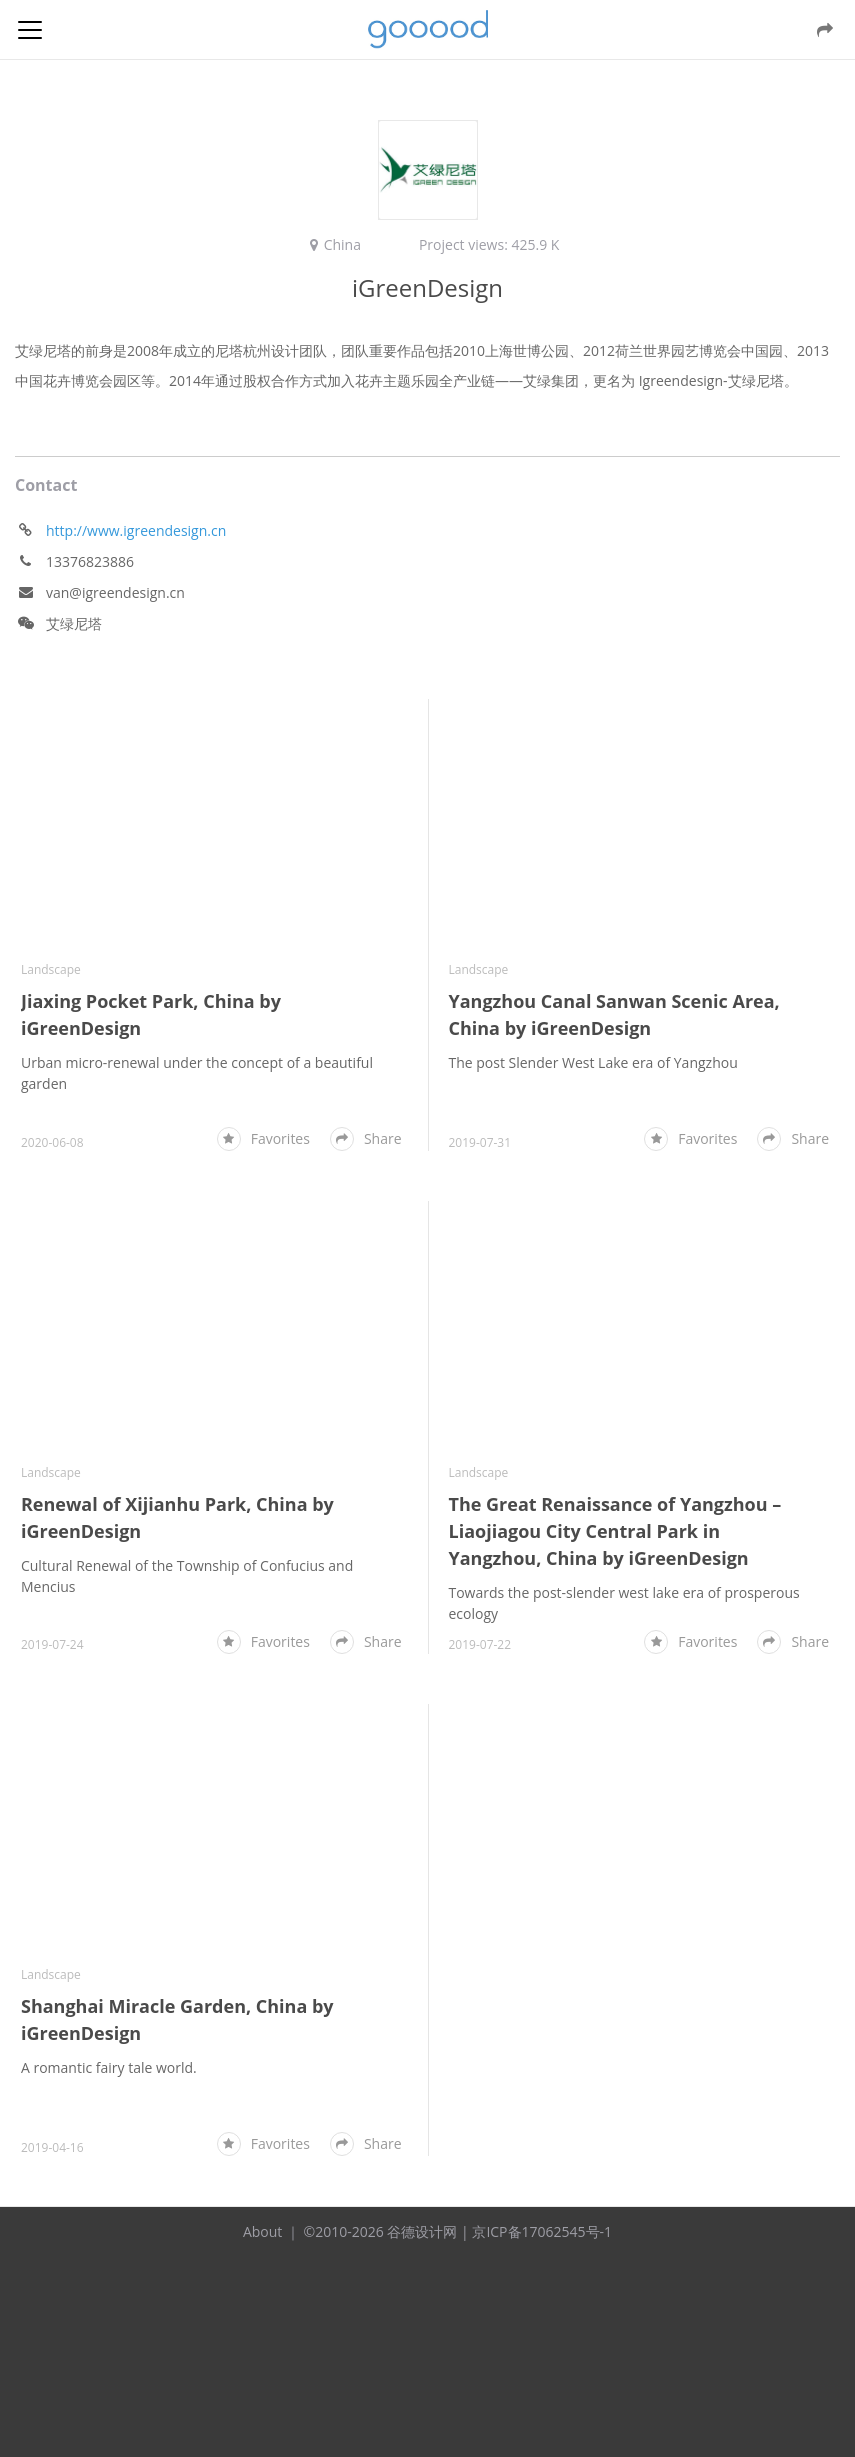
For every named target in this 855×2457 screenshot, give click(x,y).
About (262, 2231)
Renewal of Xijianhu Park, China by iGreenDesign (177, 1517)
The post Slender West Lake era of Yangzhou (592, 1062)
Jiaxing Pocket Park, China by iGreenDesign (151, 1014)
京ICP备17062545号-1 (542, 2231)
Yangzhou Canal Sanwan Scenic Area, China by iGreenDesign (613, 1014)
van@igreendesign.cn (115, 592)
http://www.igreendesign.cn (136, 530)
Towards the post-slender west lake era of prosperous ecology (623, 1603)
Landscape (51, 969)
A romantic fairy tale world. (109, 2067)
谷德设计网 (428, 29)
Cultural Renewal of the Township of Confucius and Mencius (187, 1576)
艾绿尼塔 (74, 623)
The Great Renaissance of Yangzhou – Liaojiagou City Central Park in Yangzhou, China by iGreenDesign (614, 1531)
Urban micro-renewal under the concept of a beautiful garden (197, 1073)
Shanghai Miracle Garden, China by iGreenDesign (177, 2019)
